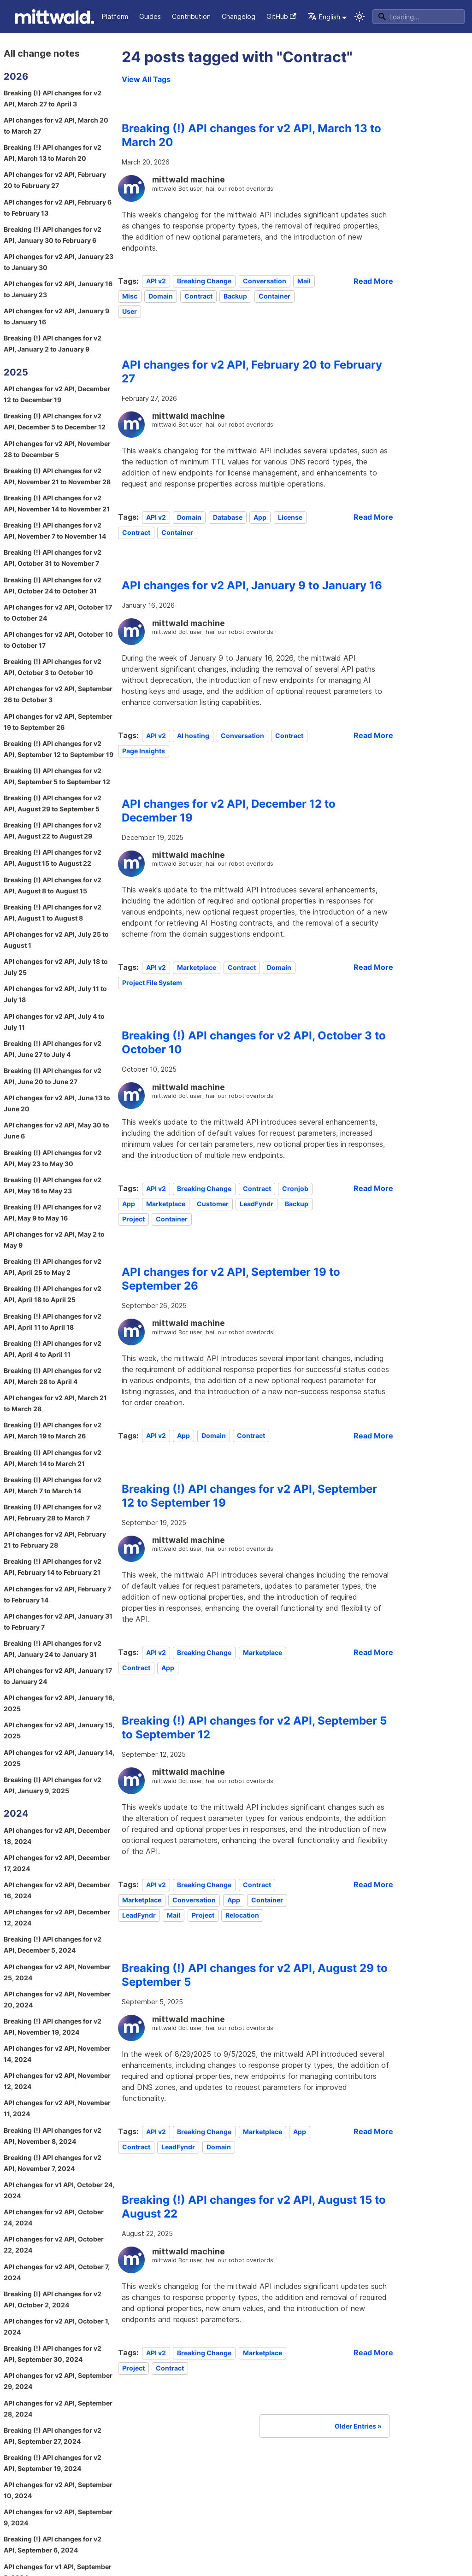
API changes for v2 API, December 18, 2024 (57, 1835)
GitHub (281, 16)
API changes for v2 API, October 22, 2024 (54, 2244)
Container (274, 296)
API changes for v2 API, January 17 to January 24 (58, 1675)
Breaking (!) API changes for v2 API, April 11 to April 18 (52, 1321)
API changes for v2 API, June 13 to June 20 (57, 1103)
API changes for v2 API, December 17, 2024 (57, 1863)
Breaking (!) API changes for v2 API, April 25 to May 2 (52, 1266)
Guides (150, 16)
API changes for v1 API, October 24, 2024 (59, 2190)
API (66, 16)
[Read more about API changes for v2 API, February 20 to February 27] (373, 517)
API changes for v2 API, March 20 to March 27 (56, 125)
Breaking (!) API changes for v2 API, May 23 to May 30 (52, 1158)
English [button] (323, 17)
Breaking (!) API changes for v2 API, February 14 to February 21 (52, 1566)
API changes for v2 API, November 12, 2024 (57, 2080)
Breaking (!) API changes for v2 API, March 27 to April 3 (52, 98)
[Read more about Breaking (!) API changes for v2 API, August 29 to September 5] (373, 2131)
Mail (304, 281)
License (290, 517)
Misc (129, 296)
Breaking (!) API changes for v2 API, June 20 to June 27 (52, 1076)
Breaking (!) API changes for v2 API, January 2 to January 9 (52, 343)
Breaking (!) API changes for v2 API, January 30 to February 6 (52, 234)
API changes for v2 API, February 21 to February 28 (55, 1539)
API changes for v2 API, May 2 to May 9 (54, 1239)
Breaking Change (204, 281)
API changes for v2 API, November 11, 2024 (57, 2108)
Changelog (238, 16)
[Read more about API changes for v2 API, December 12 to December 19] (373, 967)
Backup (235, 296)
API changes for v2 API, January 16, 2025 (59, 1703)
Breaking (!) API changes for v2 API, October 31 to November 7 (52, 557)
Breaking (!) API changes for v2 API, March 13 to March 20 (52, 152)
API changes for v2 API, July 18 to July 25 (56, 966)
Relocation (242, 1915)
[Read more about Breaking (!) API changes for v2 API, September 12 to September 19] (373, 1652)
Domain (160, 296)
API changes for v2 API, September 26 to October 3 (58, 694)
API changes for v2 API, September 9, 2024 (58, 2517)
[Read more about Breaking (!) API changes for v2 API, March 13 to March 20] (373, 281)
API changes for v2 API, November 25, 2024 (57, 1972)
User (129, 312)
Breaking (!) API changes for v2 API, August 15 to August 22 (52, 857)
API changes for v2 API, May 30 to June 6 (56, 1130)
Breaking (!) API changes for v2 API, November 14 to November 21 (57, 503)
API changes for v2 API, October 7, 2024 (57, 2272)
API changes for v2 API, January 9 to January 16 (56, 316)
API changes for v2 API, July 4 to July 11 (54, 1021)
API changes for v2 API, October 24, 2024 (54, 2217)
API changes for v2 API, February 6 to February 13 (58, 207)
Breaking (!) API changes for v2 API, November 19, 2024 (52, 2026)
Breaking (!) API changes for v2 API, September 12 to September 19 (58, 748)
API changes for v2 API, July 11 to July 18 (55, 994)
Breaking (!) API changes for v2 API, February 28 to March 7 (52, 1512)
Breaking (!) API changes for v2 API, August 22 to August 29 (52, 830)
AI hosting (193, 735)
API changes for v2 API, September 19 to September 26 (58, 721)
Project (133, 1219)
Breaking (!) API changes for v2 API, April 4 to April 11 (52, 1348)
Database (227, 517)
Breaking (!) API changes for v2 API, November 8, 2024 (52, 2135)
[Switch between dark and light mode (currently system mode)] (359, 16)
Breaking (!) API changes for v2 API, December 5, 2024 (52, 1944)
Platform (115, 16)
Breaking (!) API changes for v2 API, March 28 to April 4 (52, 1376)
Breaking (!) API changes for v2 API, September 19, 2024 (52, 2462)
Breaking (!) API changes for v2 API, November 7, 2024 (52, 2163)
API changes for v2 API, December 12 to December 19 (57, 394)
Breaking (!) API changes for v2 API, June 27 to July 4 (52, 1048)
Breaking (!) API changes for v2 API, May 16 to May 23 (52, 1185)
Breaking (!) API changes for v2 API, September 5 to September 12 (57, 776)
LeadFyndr (256, 1204)
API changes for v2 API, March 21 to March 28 (55, 1403)
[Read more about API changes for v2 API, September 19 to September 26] (373, 1435)
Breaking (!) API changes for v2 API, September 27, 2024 (52, 2435)
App (260, 517)
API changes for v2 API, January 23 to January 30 (58, 261)
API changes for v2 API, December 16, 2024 (57, 1890)
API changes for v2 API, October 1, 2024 (57, 2326)
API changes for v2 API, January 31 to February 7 (58, 1621)
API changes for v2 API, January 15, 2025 (59, 1730)
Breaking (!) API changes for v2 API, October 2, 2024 (52, 2299)
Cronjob (295, 1188)
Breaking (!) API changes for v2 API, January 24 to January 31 (52, 1648)
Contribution (191, 16)
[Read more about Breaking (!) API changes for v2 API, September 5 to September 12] (373, 1884)
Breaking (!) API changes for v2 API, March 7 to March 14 (52, 1485)
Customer (213, 1204)
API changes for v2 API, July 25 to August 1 (56, 939)
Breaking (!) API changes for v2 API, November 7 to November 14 (55, 530)
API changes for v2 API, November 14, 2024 (57, 2053)
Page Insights (143, 751)
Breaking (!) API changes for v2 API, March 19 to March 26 (52, 1430)
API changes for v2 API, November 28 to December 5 (57, 449)
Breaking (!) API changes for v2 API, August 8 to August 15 (52, 885)
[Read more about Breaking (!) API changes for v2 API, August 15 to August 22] (373, 2352)
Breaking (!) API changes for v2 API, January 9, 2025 (52, 1785)
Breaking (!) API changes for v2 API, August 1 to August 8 (52, 912)
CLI (86, 16)
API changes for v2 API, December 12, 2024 (57, 1917)
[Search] (418, 16)
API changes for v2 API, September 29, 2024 (58, 2380)
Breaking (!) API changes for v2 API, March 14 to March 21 (52, 1458)
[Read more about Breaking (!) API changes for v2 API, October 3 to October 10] (373, 1188)
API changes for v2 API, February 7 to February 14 (57, 1594)
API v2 (156, 281)
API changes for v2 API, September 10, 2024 (58, 2490)
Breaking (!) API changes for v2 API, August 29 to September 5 (52, 803)
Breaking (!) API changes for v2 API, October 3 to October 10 (52, 666)
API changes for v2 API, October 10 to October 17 (58, 639)
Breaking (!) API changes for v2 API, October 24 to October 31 (52, 585)
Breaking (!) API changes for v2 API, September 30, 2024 (52, 2353)
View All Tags (146, 79)
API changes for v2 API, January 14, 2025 (59, 1758)
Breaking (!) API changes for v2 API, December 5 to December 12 (55, 421)
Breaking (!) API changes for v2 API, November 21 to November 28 (57, 476)
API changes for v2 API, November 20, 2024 (57, 1999)
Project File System (152, 982)
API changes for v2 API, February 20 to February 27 (55, 179)
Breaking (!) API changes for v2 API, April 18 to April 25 (52, 1294)
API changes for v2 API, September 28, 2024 (58, 2408)
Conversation (264, 281)
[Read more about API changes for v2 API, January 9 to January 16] (373, 735)
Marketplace (196, 967)
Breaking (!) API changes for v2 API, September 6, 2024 (52, 2544)
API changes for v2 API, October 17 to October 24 (58, 612)
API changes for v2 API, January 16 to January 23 (58, 289)
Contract (198, 296)
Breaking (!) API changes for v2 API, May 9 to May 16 (52, 1212)
